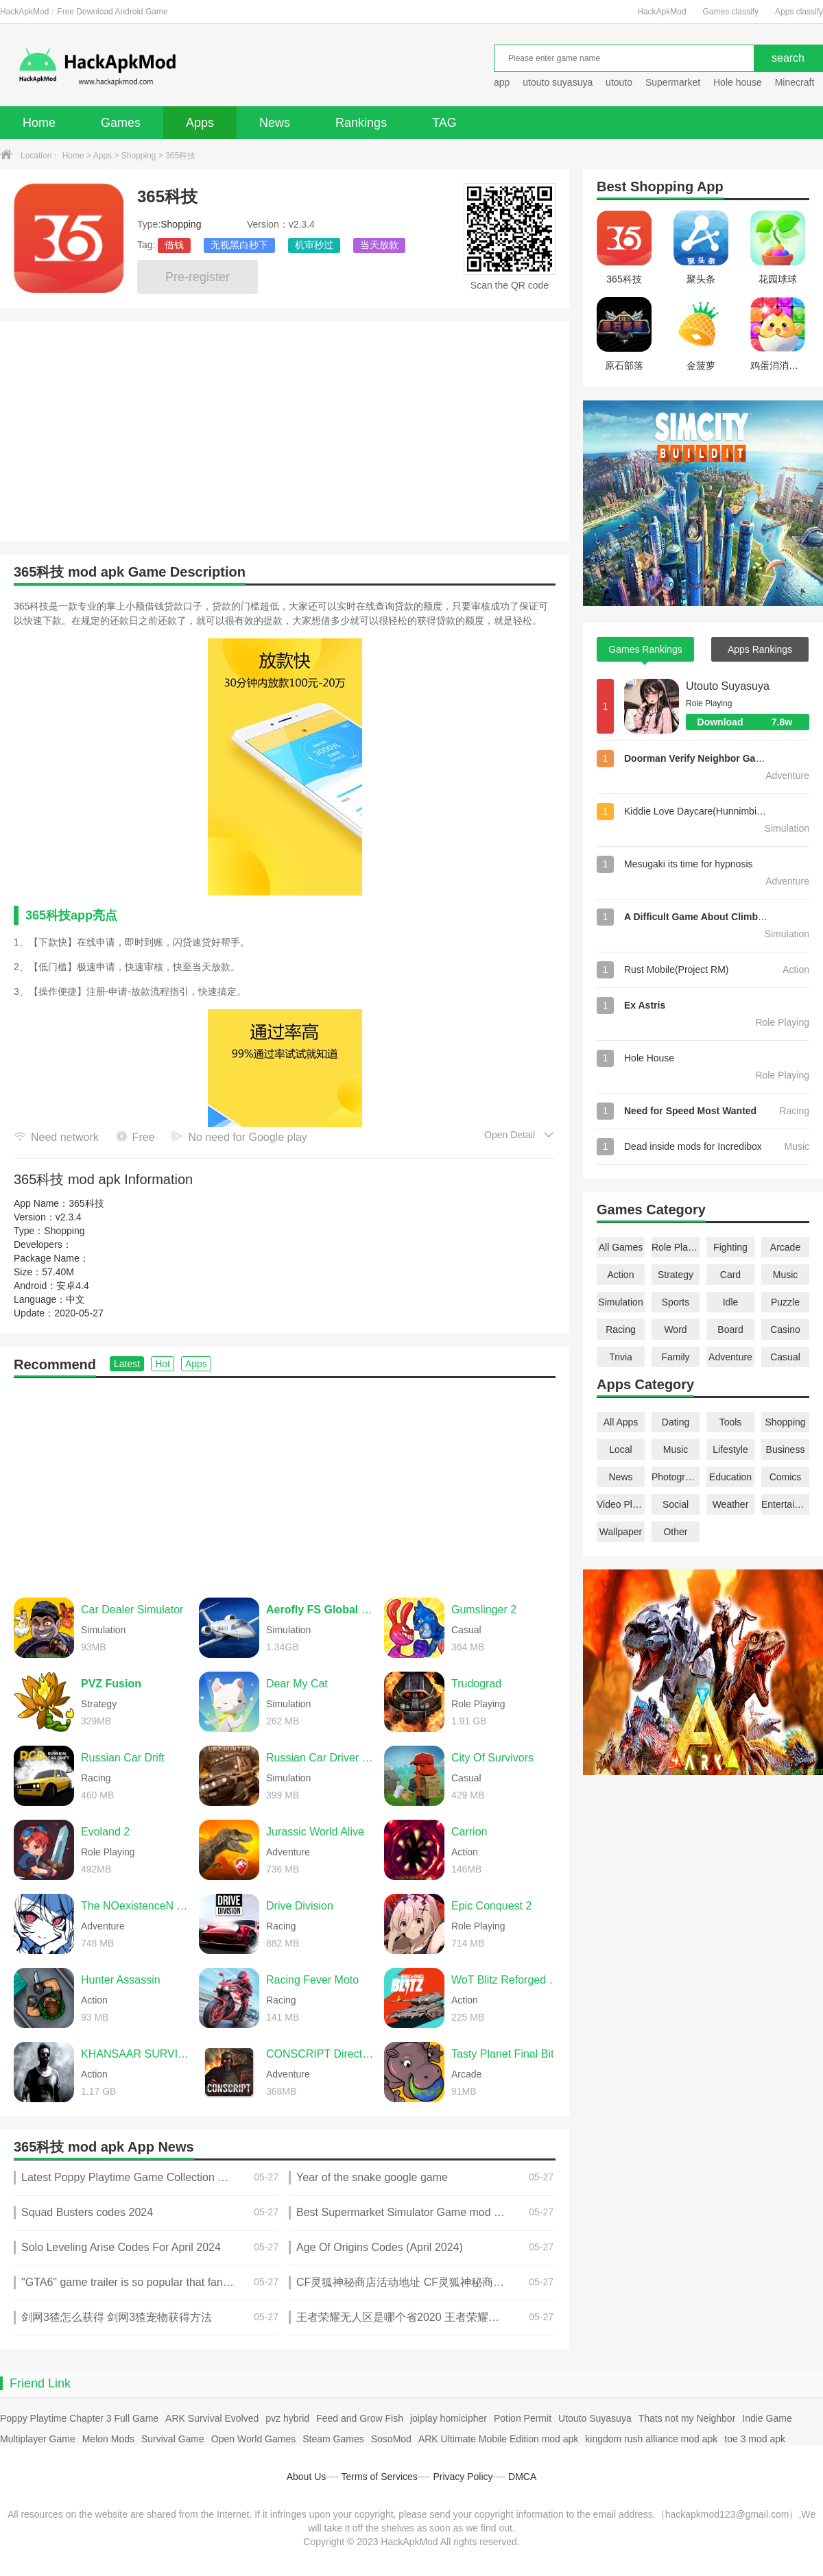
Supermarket (672, 82)
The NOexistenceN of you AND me (136, 1906)
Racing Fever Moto (312, 1980)
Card (730, 1274)
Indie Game (766, 2418)
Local (620, 1449)
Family (675, 1356)
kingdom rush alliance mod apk (651, 2438)
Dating (675, 1422)
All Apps (621, 1422)
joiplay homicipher (448, 2418)
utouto (619, 82)
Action (621, 1274)
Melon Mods (108, 2438)
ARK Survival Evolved (212, 2418)
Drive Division (299, 1906)
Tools (730, 1422)
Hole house (739, 82)
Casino (785, 1329)
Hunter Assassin (120, 1980)
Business (785, 1449)
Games (121, 123)
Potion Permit (522, 2418)
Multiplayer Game (37, 2438)
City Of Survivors (492, 1758)
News (274, 123)
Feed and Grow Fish (359, 2418)
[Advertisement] (285, 1481)
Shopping (138, 155)
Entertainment (785, 1504)
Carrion (469, 1832)
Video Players (621, 1504)
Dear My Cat (297, 1683)
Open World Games (253, 2438)
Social (676, 1504)
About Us (306, 2476)
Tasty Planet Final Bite (505, 2054)
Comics (786, 1476)
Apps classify (799, 11)
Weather (731, 1504)
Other (675, 1531)
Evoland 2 (105, 1832)
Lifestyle (730, 1449)
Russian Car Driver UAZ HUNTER (321, 1758)
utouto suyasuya (558, 82)
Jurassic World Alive (315, 1832)
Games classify (731, 11)
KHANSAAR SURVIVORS (136, 2054)
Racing (621, 1329)
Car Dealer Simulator (132, 1609)
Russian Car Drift (123, 1758)
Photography (676, 1476)
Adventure (730, 1356)
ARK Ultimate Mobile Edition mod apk (498, 2438)
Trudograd (476, 1683)
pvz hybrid (287, 2418)
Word (675, 1329)
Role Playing (676, 1247)
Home (39, 123)
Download (753, 722)
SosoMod (391, 2438)
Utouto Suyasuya (728, 686)
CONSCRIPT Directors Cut (321, 2054)
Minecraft (795, 82)
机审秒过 (314, 244)
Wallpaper (621, 1531)
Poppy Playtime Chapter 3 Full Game (79, 2418)
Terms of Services (380, 2476)
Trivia (620, 1356)
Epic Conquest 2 (491, 1906)
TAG (444, 123)
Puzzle (785, 1302)
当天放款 (379, 244)
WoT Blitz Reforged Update (506, 1980)
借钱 (174, 244)
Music (785, 1274)
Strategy (675, 1274)
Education (730, 1476)
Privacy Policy (462, 2476)
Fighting (730, 1247)
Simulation (620, 1302)
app (502, 82)
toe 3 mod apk (754, 2438)
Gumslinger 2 (483, 1609)
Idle (731, 1302)
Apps (200, 123)
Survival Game (172, 2438)
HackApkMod (661, 11)
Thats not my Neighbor (687, 2418)
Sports (675, 1302)
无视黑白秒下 (239, 244)
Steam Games (332, 2438)
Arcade (785, 1247)
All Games (621, 1247)
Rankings (361, 123)
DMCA (522, 2476)
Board (730, 1329)
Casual (785, 1356)
